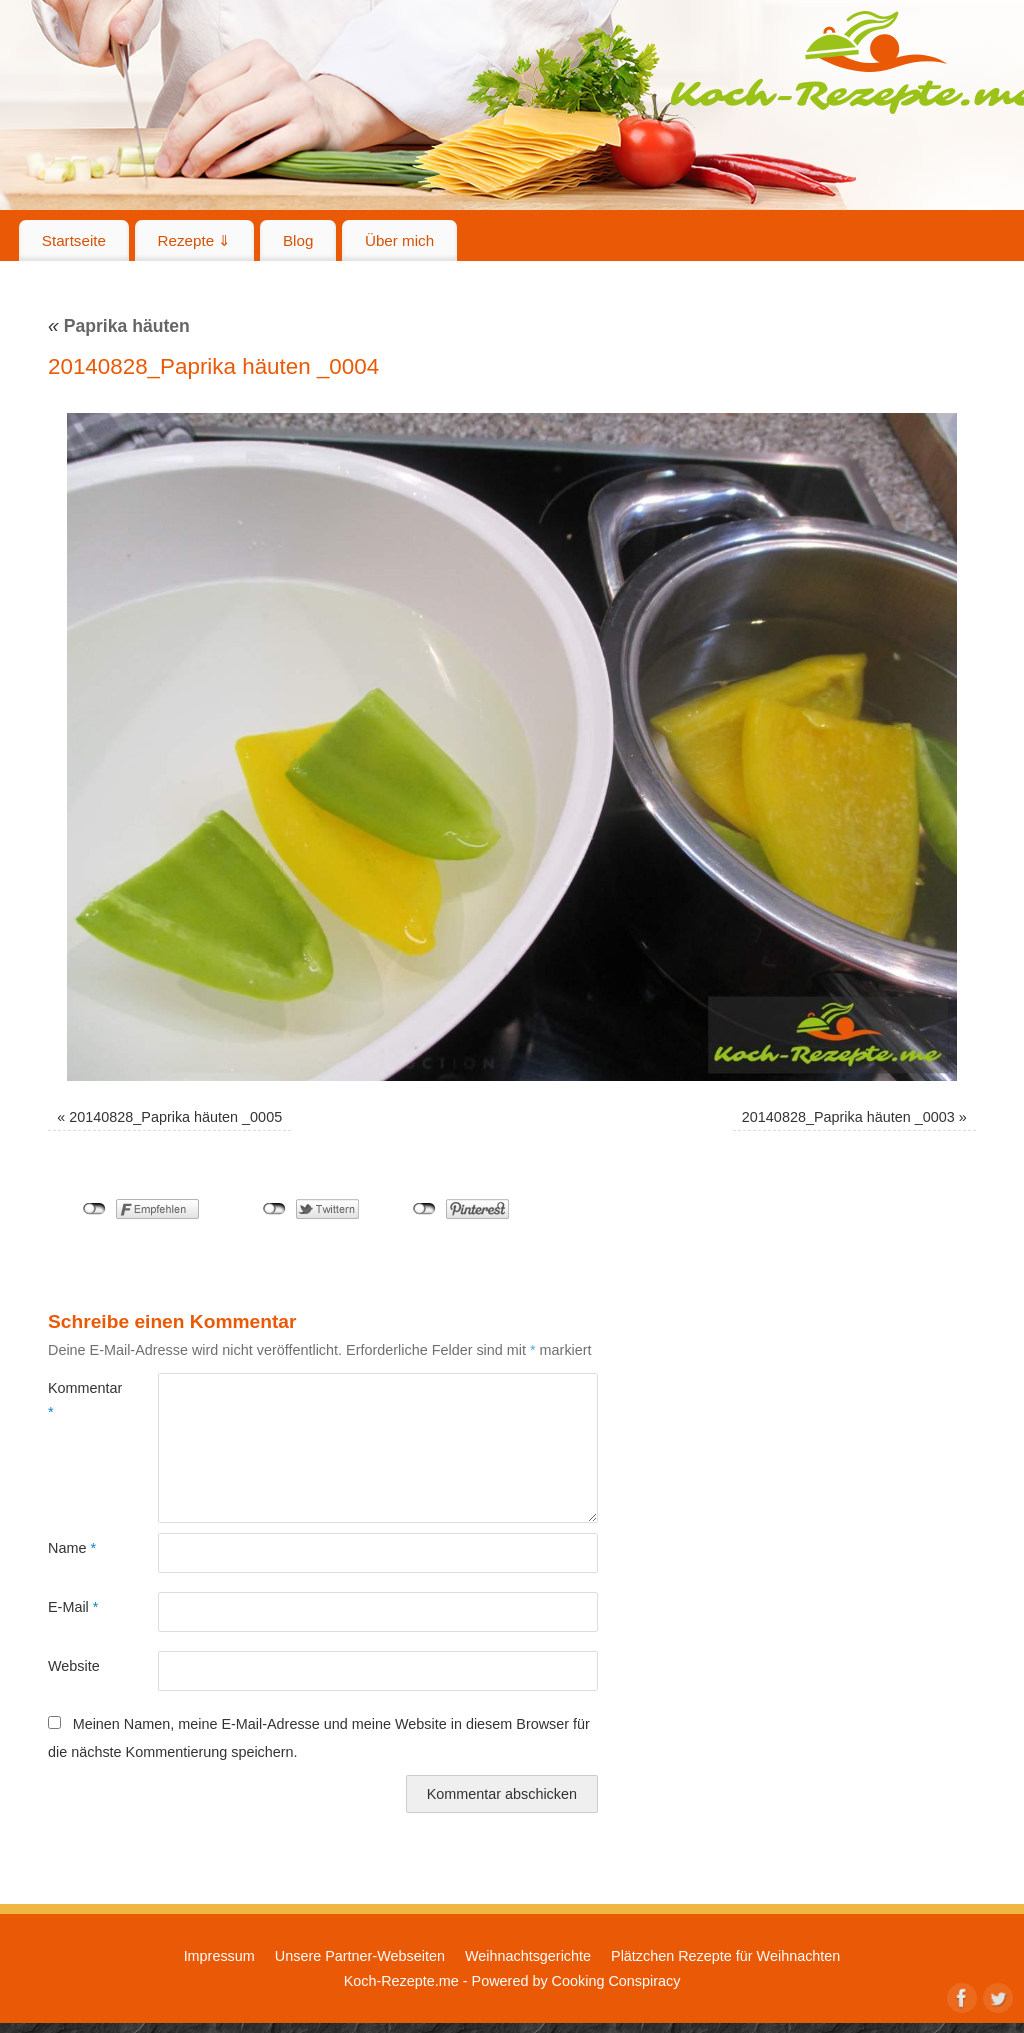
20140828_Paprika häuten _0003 (848, 1117)
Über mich (399, 240)
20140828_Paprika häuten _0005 (175, 1117)
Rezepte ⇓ (195, 240)
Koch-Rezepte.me (401, 1981)
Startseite (74, 240)
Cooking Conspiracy (616, 1981)
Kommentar (75, 1400)
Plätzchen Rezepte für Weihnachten (725, 1956)
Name (72, 1548)
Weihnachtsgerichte (528, 1956)
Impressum (219, 1956)
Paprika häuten (119, 326)
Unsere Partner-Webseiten (360, 1956)
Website (74, 1666)
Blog (298, 240)
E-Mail (73, 1607)
